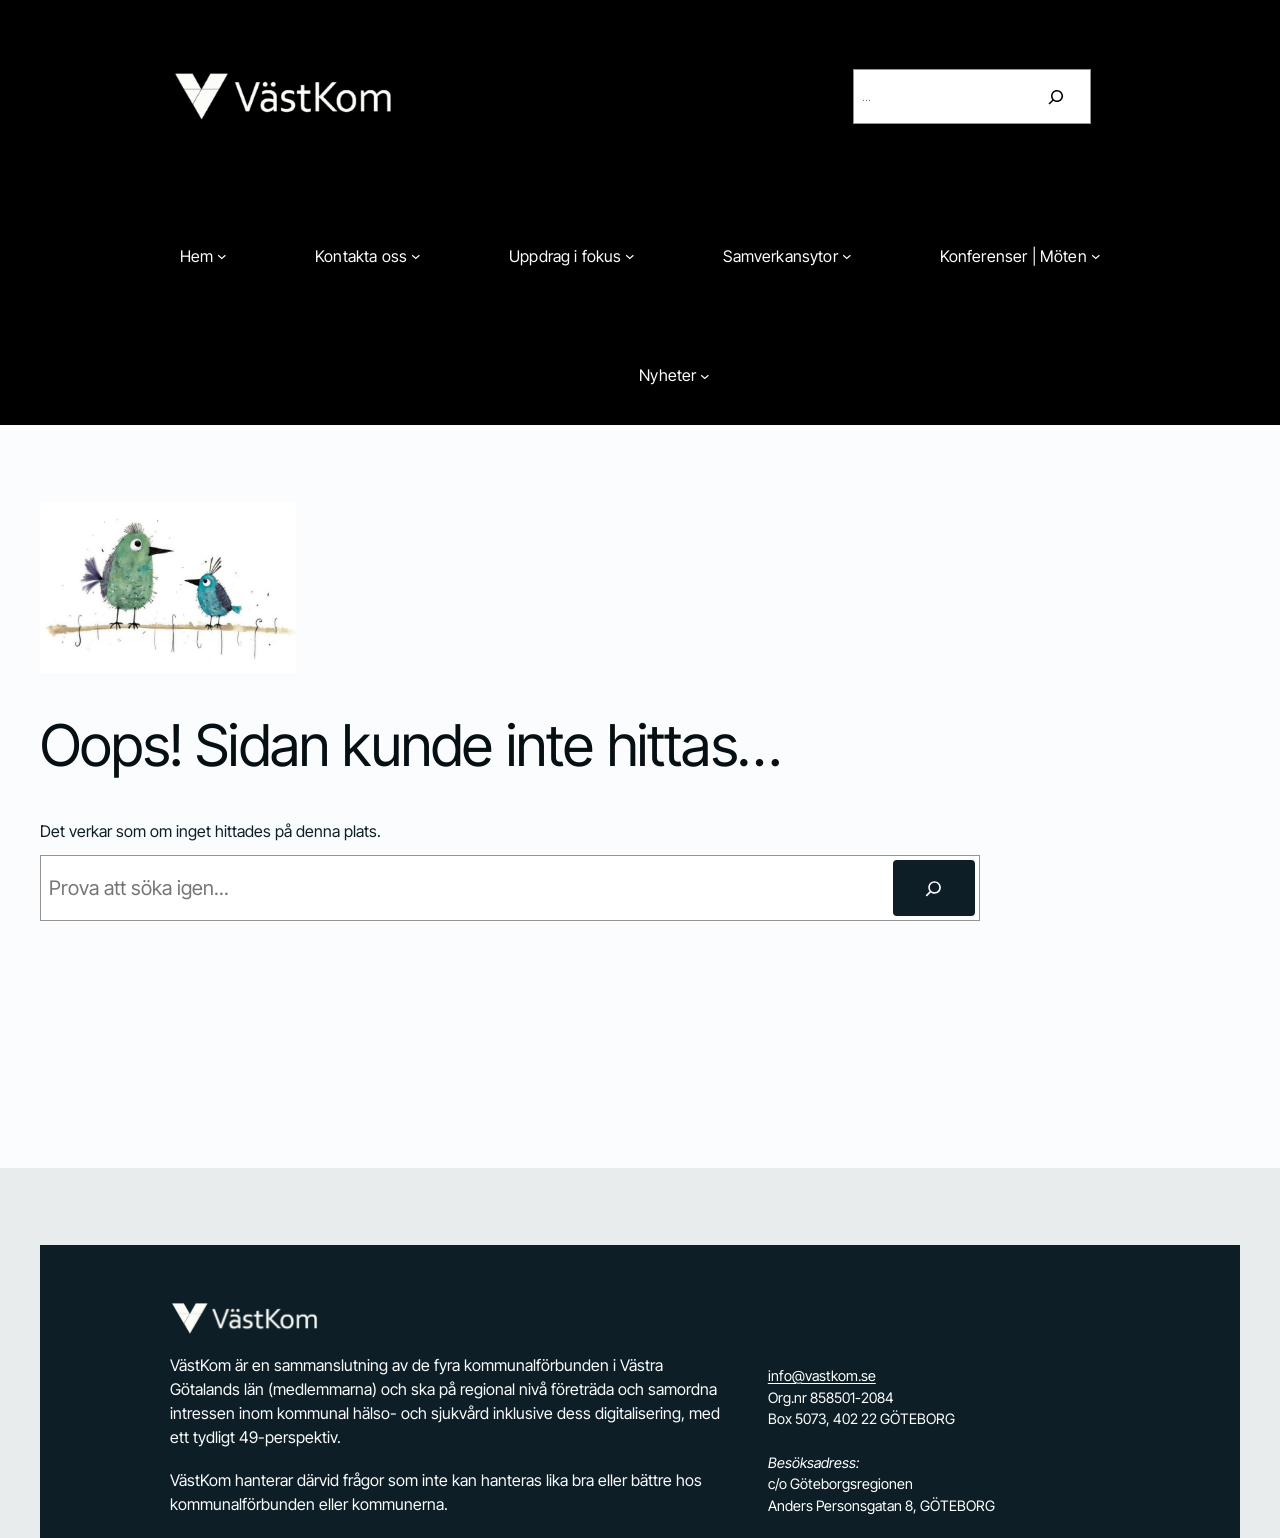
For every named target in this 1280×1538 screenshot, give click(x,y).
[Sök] (1055, 96)
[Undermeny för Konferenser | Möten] (1096, 256)
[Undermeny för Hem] (222, 256)
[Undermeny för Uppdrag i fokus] (630, 256)
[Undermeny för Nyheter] (705, 375)
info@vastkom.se (822, 1375)
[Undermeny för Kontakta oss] (416, 256)
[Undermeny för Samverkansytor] (847, 256)
